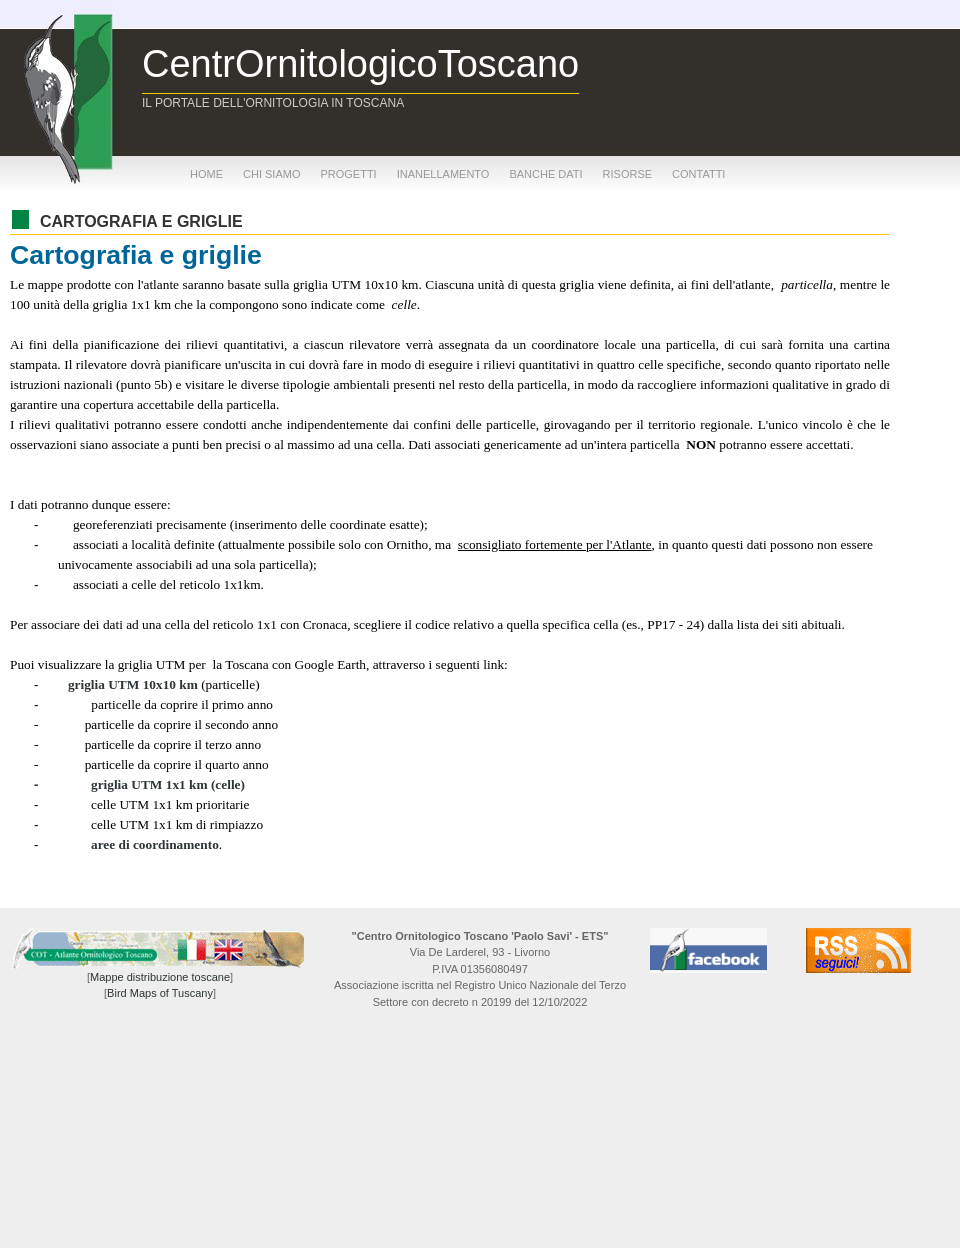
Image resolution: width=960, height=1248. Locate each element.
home (206, 174)
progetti (348, 174)
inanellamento (443, 174)
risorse (628, 174)
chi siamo (271, 174)
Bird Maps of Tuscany (160, 993)
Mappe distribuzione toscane (160, 977)
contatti (698, 174)
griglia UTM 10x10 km (133, 684)
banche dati (545, 174)
